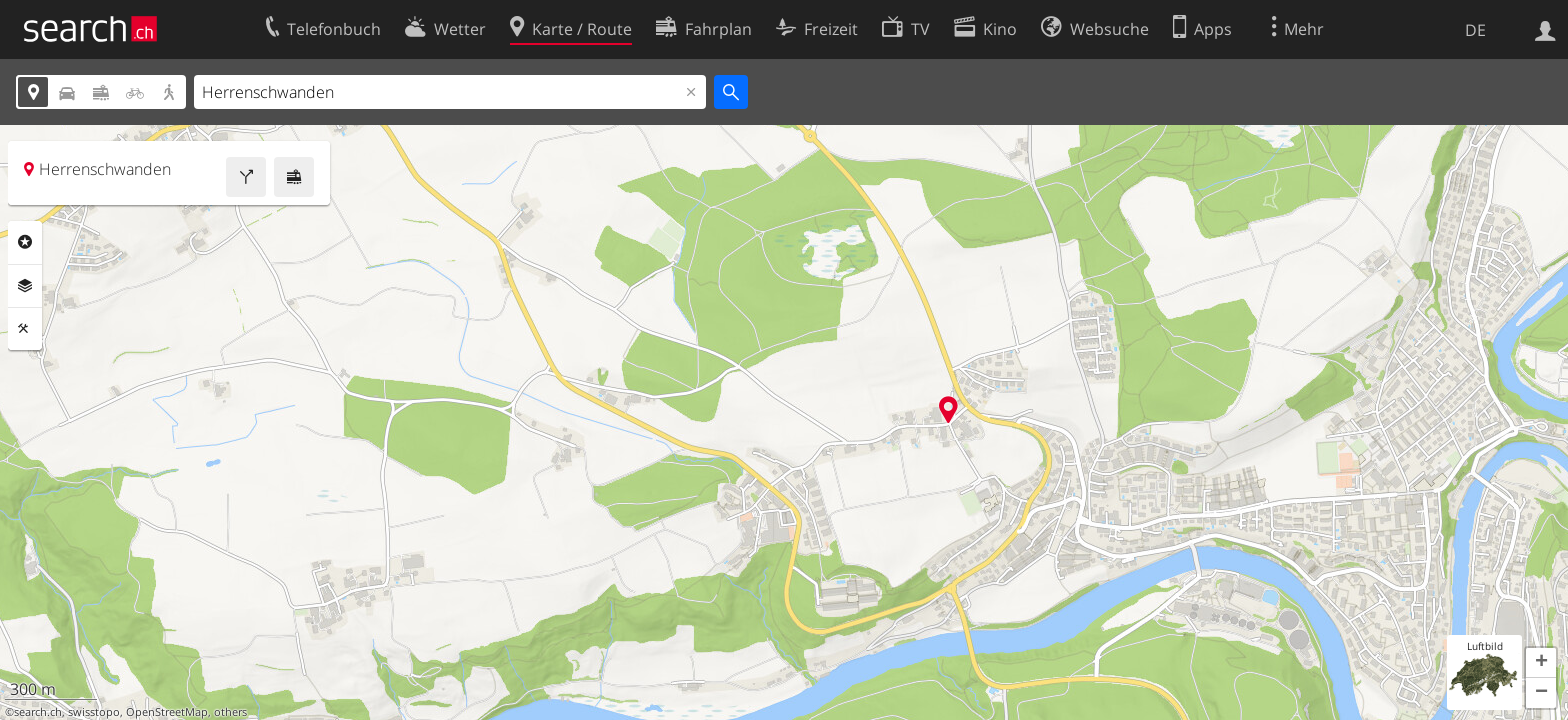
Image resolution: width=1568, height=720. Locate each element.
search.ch (38, 712)
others (230, 712)
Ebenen (25, 286)
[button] (1541, 663)
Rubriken (25, 242)
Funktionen (25, 329)
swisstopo (94, 712)
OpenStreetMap (167, 712)
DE (1475, 30)
